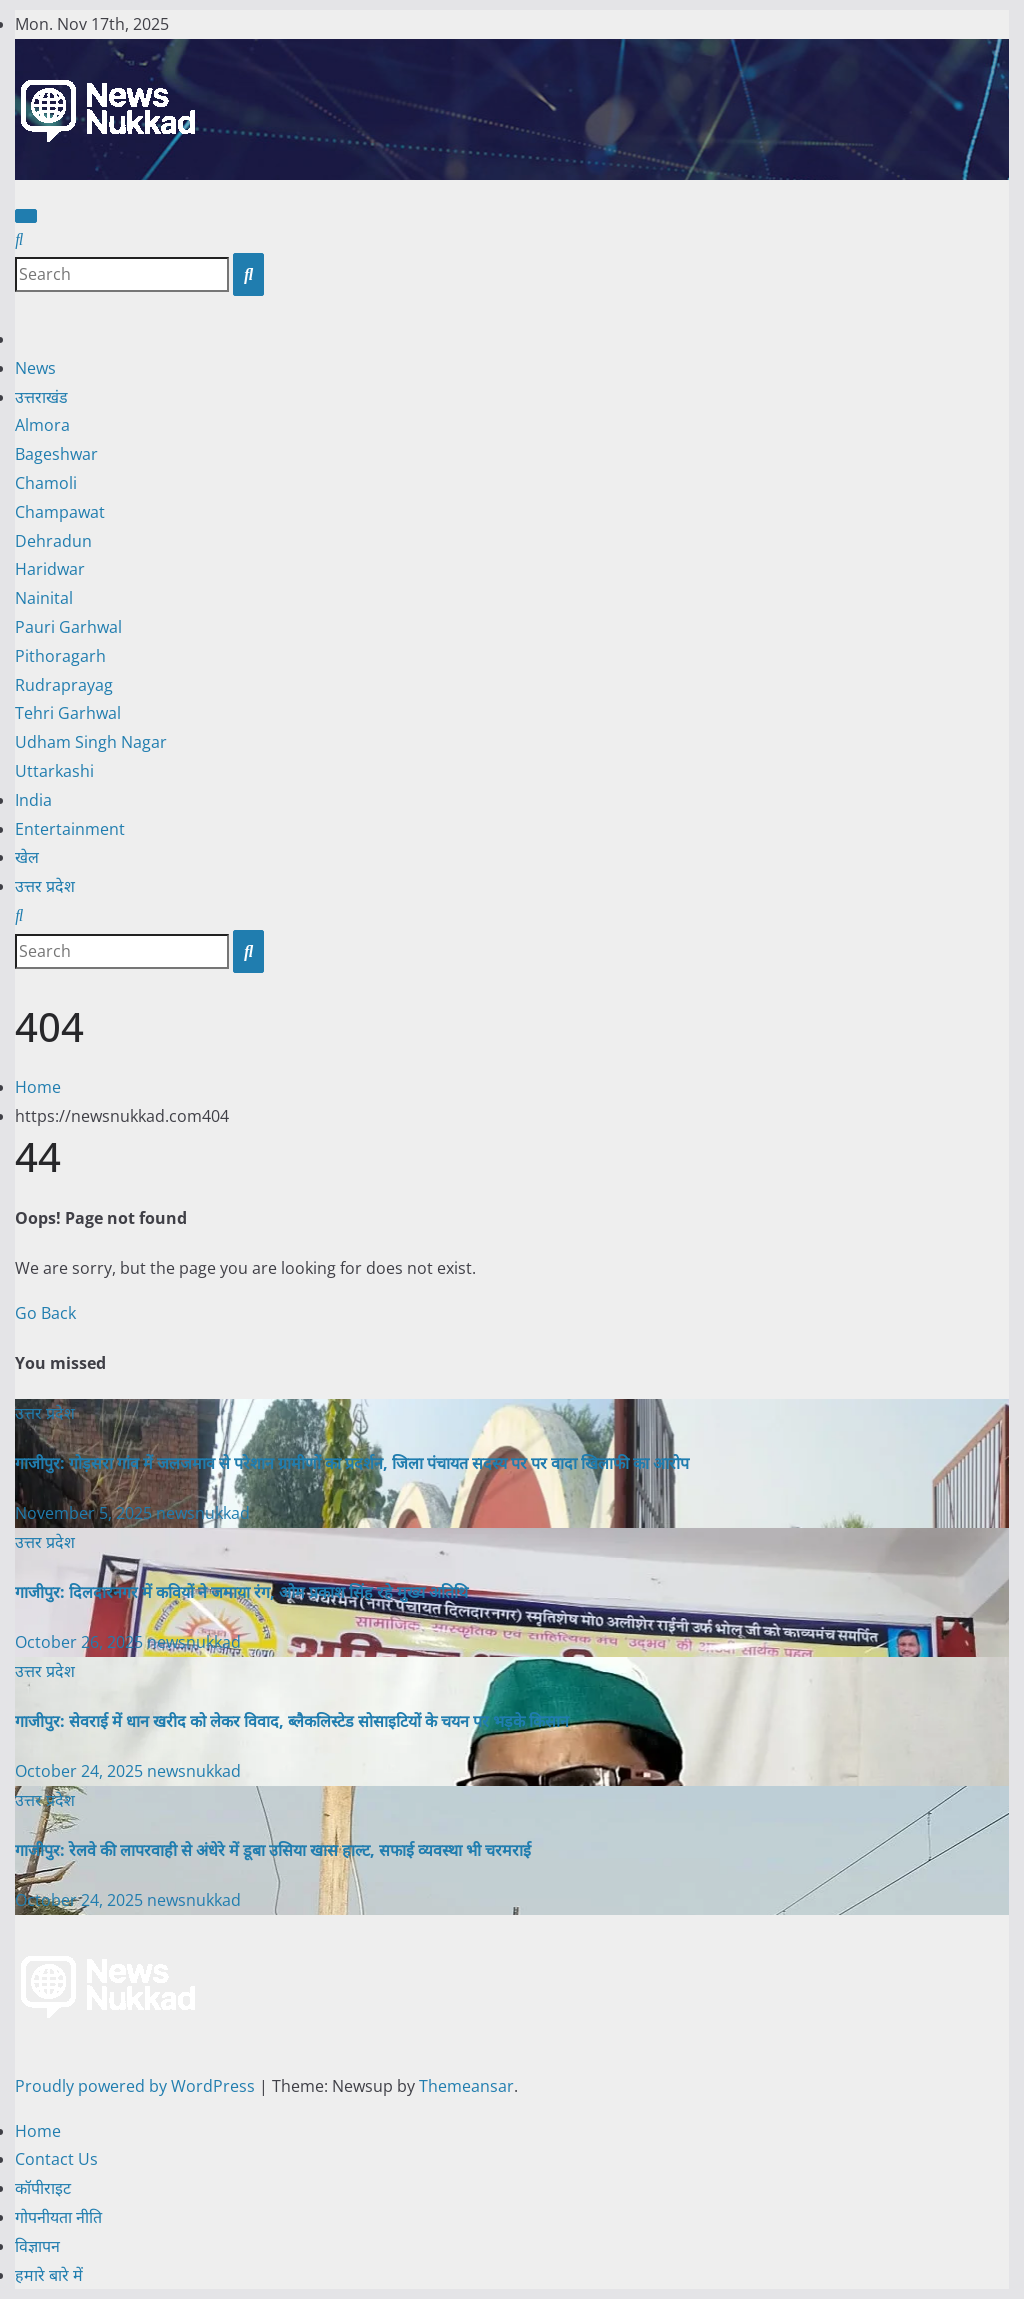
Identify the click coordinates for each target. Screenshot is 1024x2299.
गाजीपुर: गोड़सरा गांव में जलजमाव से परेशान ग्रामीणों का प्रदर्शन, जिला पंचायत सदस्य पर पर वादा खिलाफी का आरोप (352, 1463)
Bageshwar (56, 454)
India (33, 800)
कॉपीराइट (43, 2188)
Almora (42, 425)
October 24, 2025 (81, 1771)
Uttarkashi (54, 771)
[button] (19, 239)
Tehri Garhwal (68, 713)
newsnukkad (203, 1513)
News (35, 368)
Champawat (60, 512)
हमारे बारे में (49, 2275)
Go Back (45, 1313)
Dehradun (53, 541)
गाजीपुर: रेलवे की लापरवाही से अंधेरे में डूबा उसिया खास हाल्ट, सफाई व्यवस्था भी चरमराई (273, 1850)
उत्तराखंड (41, 397)
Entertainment (70, 829)
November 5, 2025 (85, 1513)
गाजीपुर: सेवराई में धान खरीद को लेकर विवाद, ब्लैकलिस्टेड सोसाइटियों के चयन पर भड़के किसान (292, 1721)
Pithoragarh (60, 656)
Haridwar (50, 569)
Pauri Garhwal (68, 627)
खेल (27, 857)
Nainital (44, 598)
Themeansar (466, 2086)
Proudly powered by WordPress (137, 2086)
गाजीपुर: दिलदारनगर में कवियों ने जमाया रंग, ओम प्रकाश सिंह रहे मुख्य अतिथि (241, 1592)
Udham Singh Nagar (91, 742)
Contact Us (56, 2159)
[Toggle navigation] (26, 216)
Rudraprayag (64, 685)
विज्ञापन (37, 2246)
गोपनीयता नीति (58, 2217)
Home (38, 1087)
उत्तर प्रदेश (45, 886)
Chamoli (46, 483)
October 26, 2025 (81, 1642)
